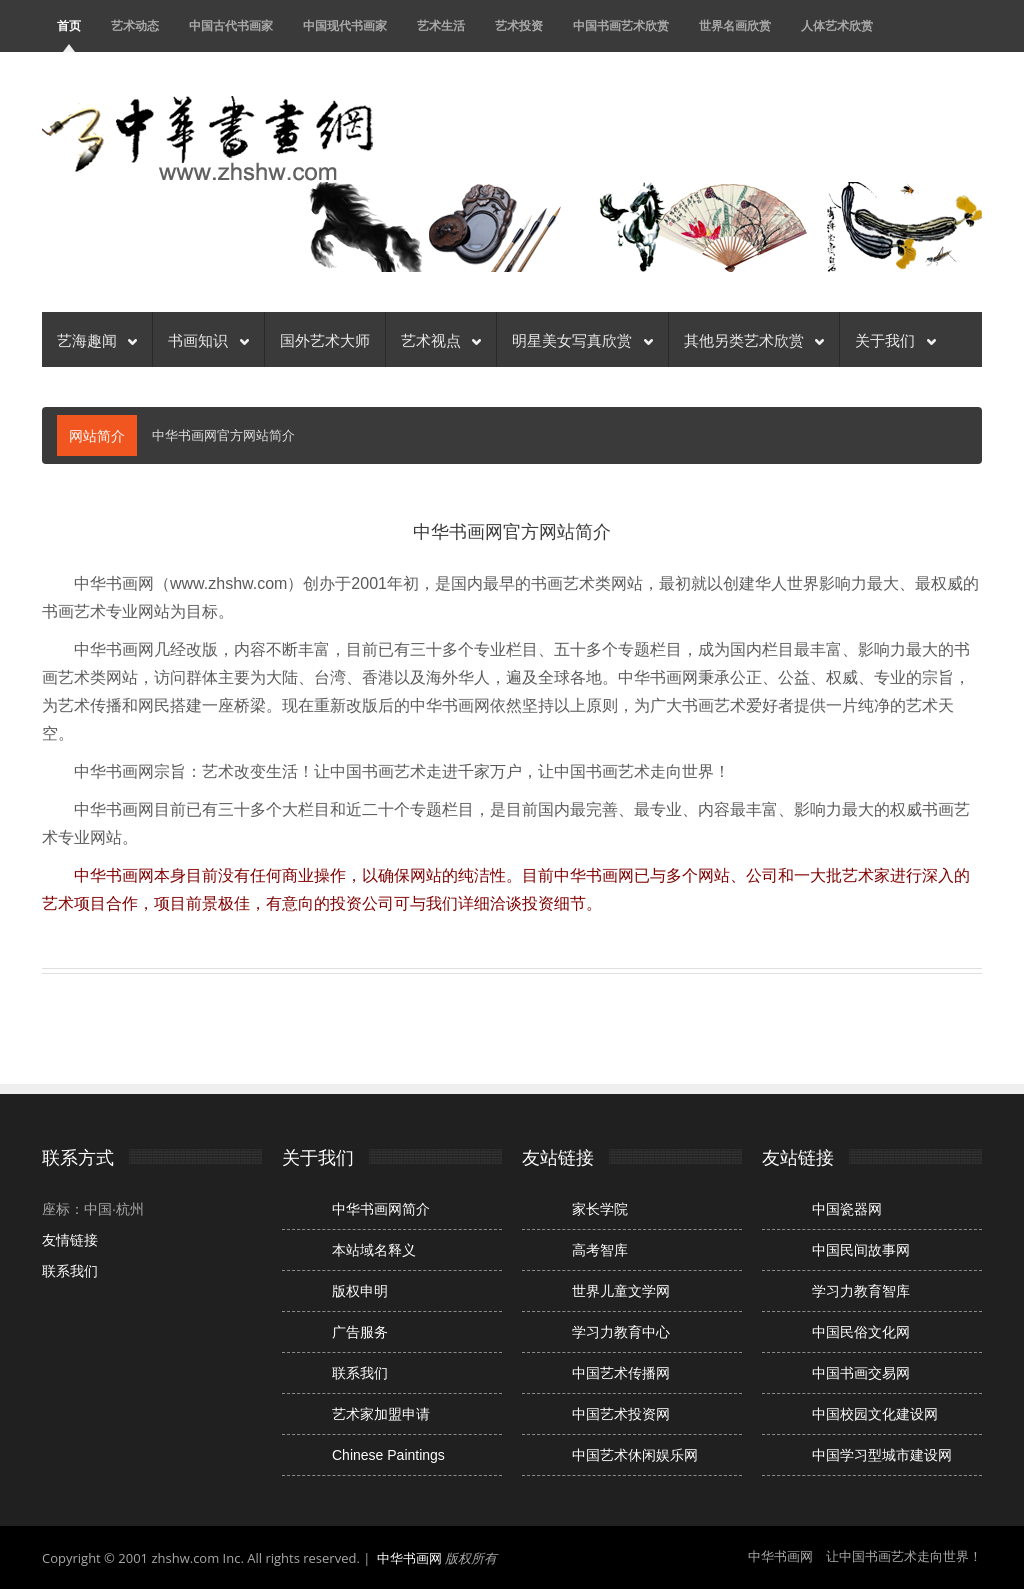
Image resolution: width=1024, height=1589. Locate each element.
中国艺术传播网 (621, 1373)
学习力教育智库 (861, 1291)
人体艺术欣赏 (837, 25)
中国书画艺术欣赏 (621, 25)
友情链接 (70, 1240)
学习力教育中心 (621, 1332)
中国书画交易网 (861, 1373)
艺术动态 (135, 25)
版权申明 (360, 1291)
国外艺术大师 (325, 339)
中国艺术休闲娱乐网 (635, 1455)
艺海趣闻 (97, 339)
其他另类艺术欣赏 (754, 339)
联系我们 (70, 1271)
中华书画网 (409, 1558)
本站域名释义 (374, 1250)
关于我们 (895, 339)
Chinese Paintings (388, 1455)
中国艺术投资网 (621, 1414)
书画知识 (208, 339)
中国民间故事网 (861, 1250)
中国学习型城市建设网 (882, 1455)
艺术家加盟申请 (381, 1414)
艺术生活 (441, 25)
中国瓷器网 (847, 1209)
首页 (69, 25)
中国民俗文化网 (861, 1332)
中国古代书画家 (231, 25)
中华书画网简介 (381, 1209)
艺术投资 (519, 25)
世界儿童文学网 (621, 1291)
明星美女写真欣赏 (582, 339)
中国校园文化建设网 (875, 1414)
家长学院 (600, 1209)
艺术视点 (441, 339)
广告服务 (360, 1332)
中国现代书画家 (345, 25)
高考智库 (600, 1250)
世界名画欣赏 (735, 25)
